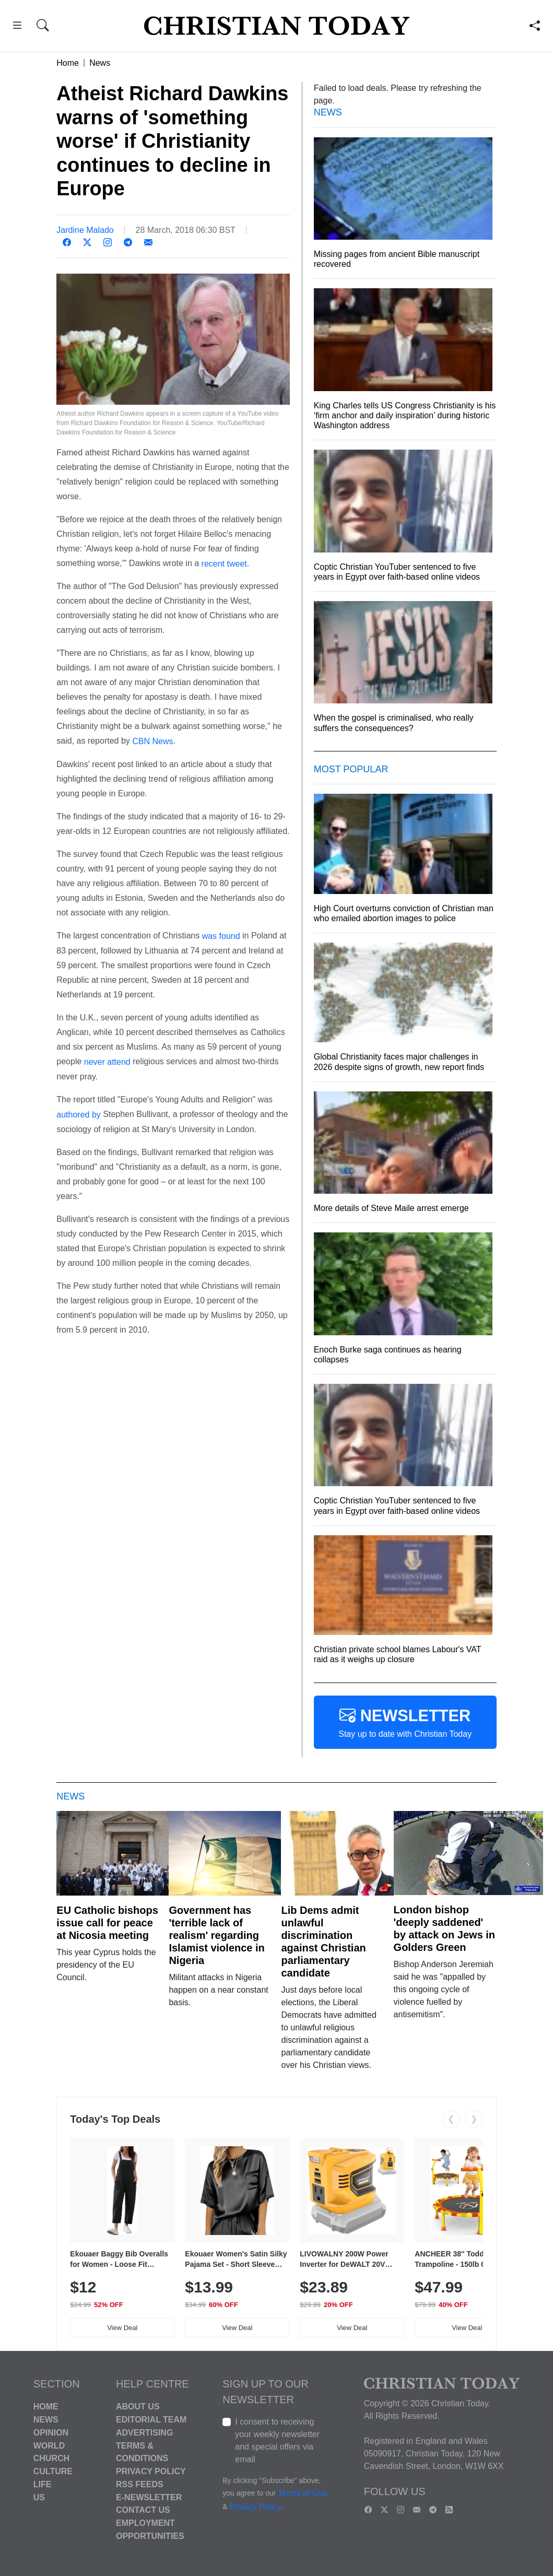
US (39, 2496)
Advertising (144, 2432)
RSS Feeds (139, 2484)
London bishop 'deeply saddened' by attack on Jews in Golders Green (445, 1928)
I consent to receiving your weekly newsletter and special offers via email (277, 2440)
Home (67, 62)
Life (42, 2484)
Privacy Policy (151, 2471)
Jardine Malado (84, 230)
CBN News (152, 741)
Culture (53, 2471)
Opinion (51, 2432)
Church (51, 2458)
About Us (138, 2406)
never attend (107, 1061)
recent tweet (224, 563)
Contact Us (143, 2510)
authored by (78, 1114)
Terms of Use (302, 2493)
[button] (17, 26)
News (99, 62)
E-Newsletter (149, 2496)
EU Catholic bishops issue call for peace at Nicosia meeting (107, 1922)
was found (221, 936)
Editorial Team (151, 2419)
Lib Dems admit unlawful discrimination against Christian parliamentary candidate (323, 1941)
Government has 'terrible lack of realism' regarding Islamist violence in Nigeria (216, 1935)
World (49, 2445)
